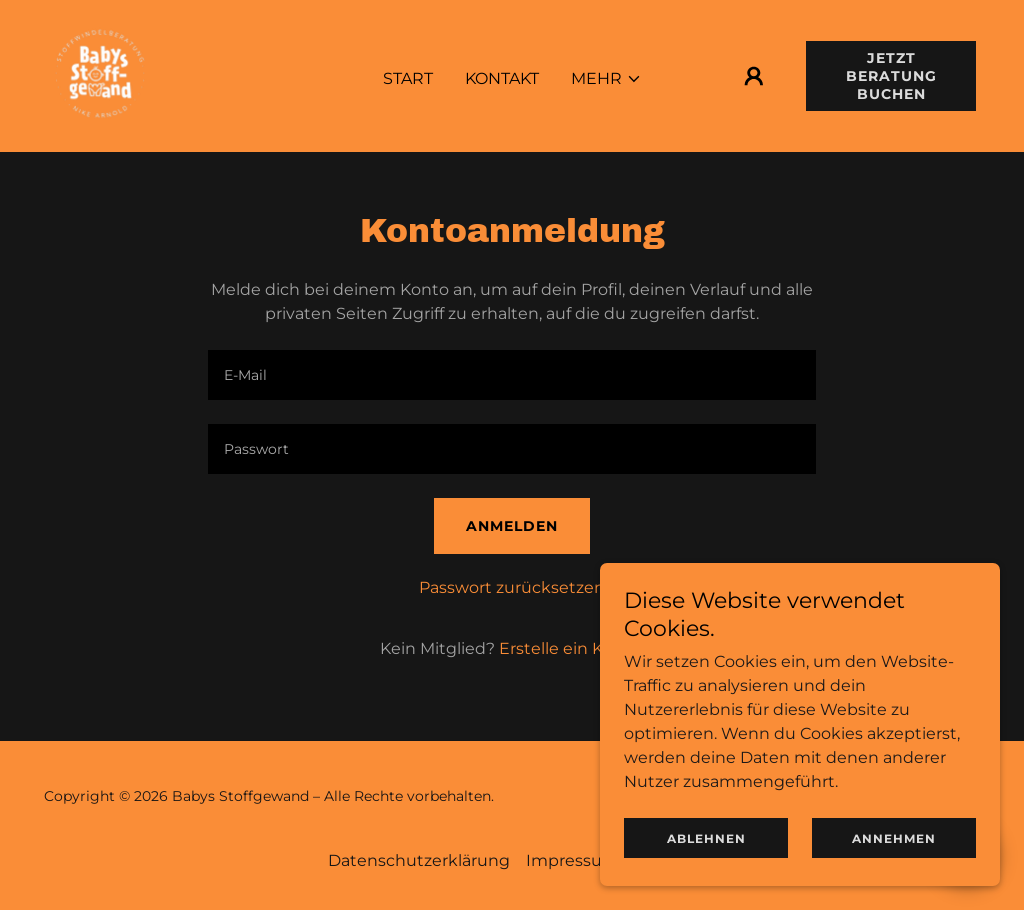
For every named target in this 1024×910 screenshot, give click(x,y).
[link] (100, 74)
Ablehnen (706, 838)
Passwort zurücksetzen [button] (512, 587)
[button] (606, 79)
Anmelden (512, 526)
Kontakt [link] (502, 78)
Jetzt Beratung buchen (891, 76)
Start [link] (408, 78)
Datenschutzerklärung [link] (419, 860)
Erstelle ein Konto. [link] (571, 648)
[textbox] (512, 375)
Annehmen (894, 838)
